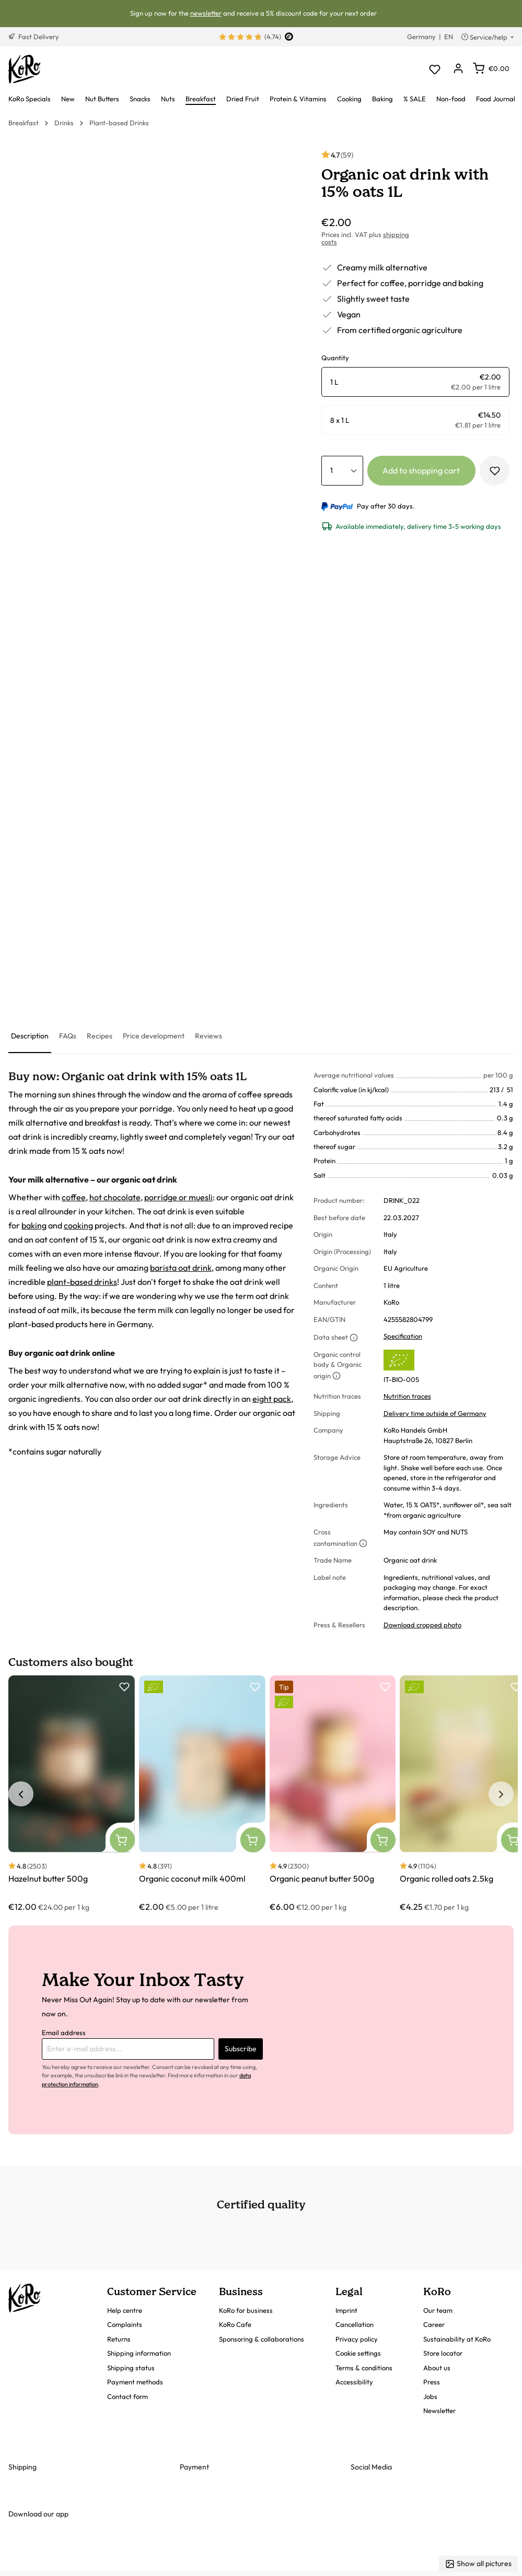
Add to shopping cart (421, 470)
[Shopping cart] (491, 68)
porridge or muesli (178, 1197)
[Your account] (458, 69)
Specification (403, 1336)
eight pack (271, 1398)
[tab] (29, 1036)
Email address (64, 2032)
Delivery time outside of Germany (435, 1413)
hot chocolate (115, 1197)
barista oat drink (181, 1267)
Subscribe (241, 2048)
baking (34, 1225)
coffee (74, 1197)
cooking (78, 1225)
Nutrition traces (407, 1396)
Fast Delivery (33, 36)
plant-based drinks (82, 1282)
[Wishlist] (434, 69)
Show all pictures (478, 2564)
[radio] (415, 382)
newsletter (206, 13)
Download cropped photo (422, 1625)
